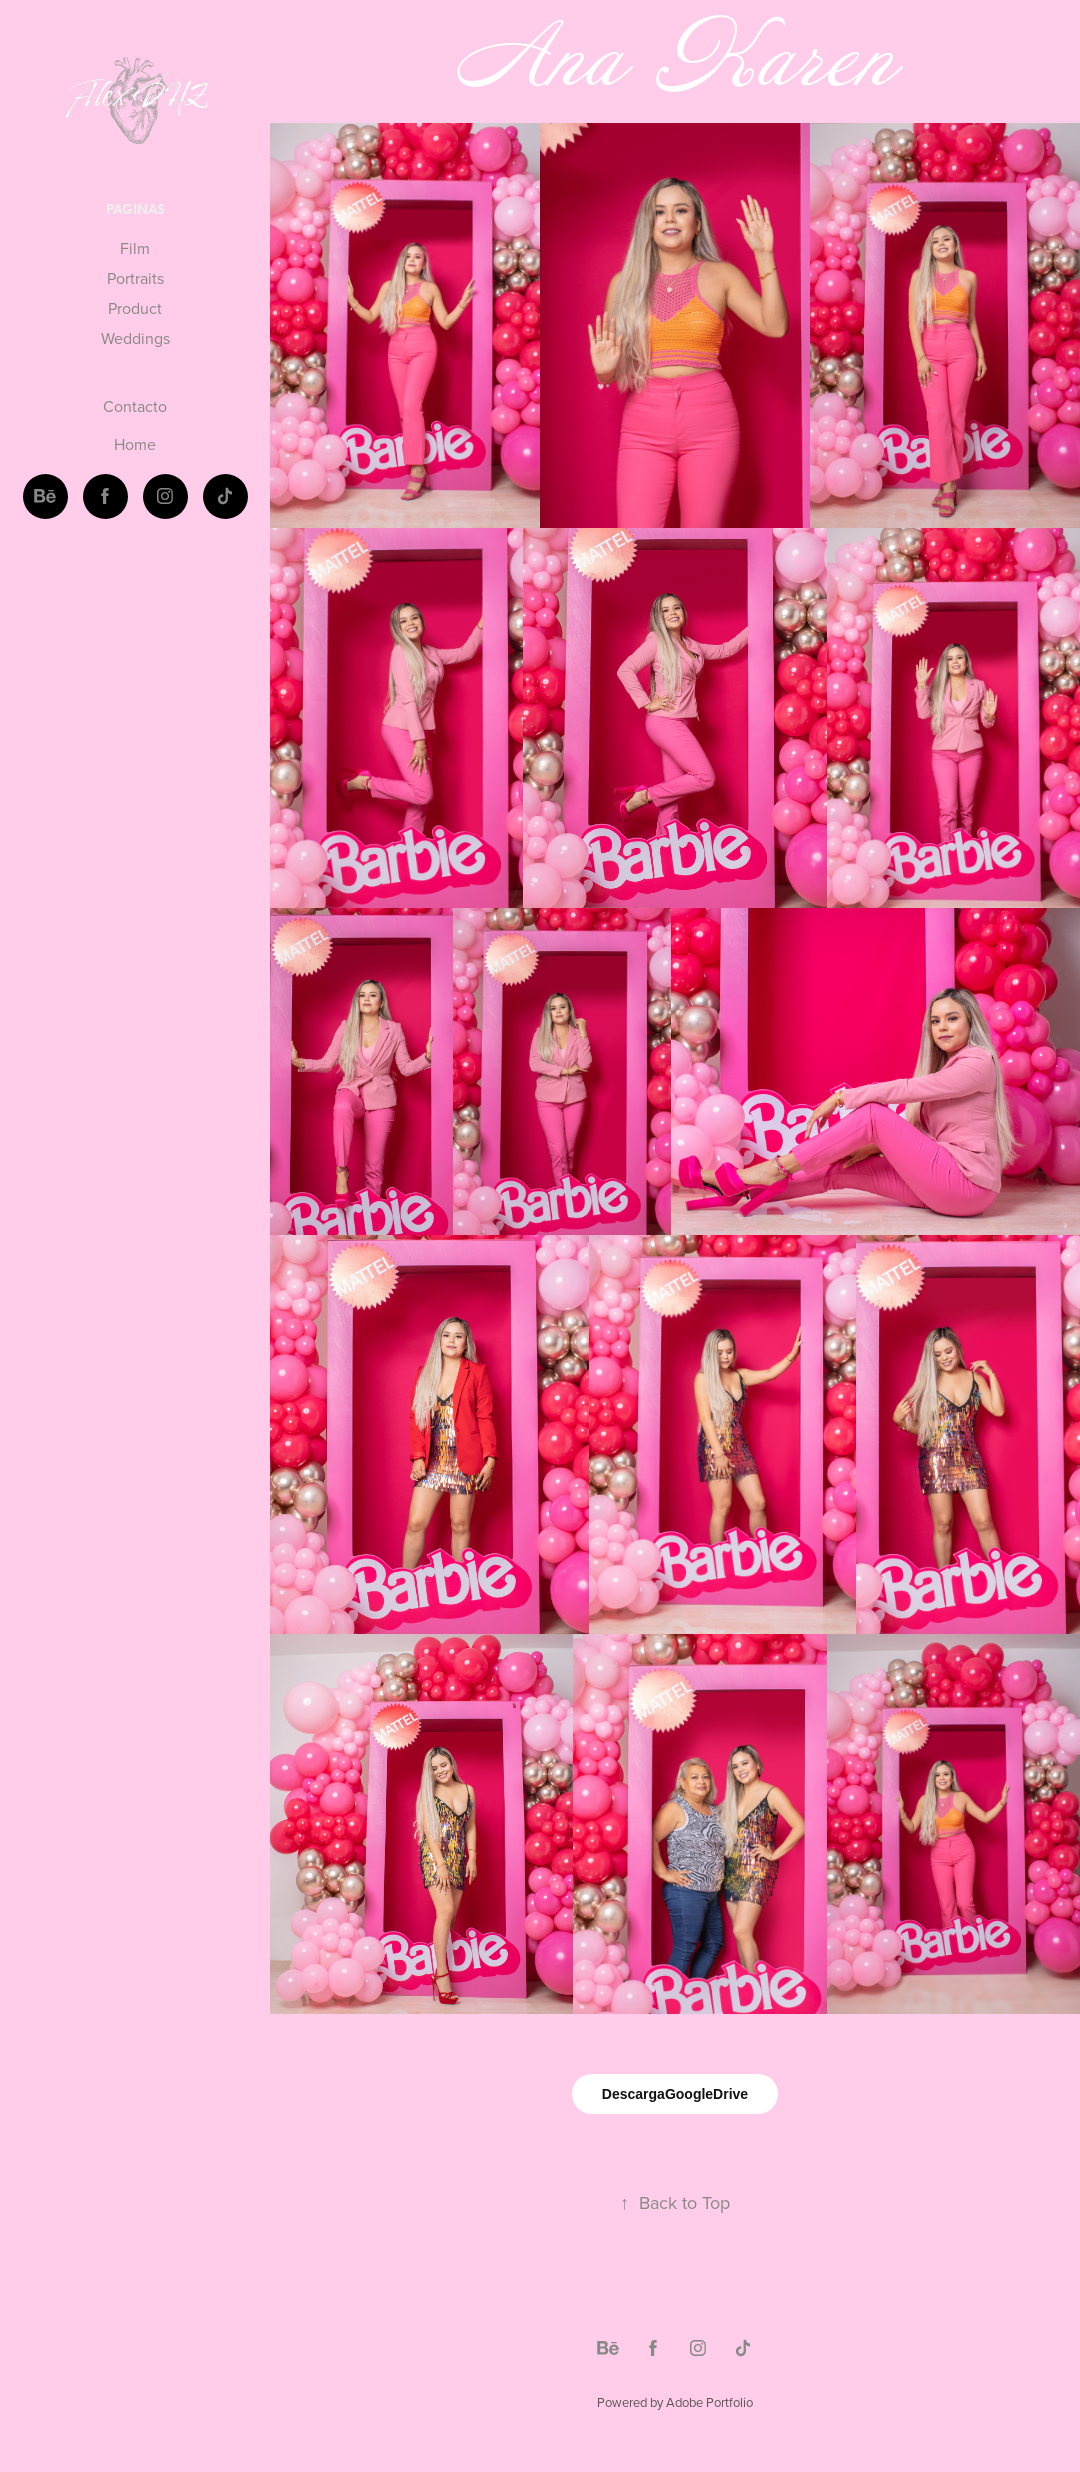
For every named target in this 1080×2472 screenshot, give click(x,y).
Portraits (135, 278)
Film (135, 248)
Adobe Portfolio (709, 2402)
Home (135, 444)
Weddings (135, 338)
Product (135, 308)
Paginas (135, 209)
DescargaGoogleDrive (675, 2094)
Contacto (135, 406)
